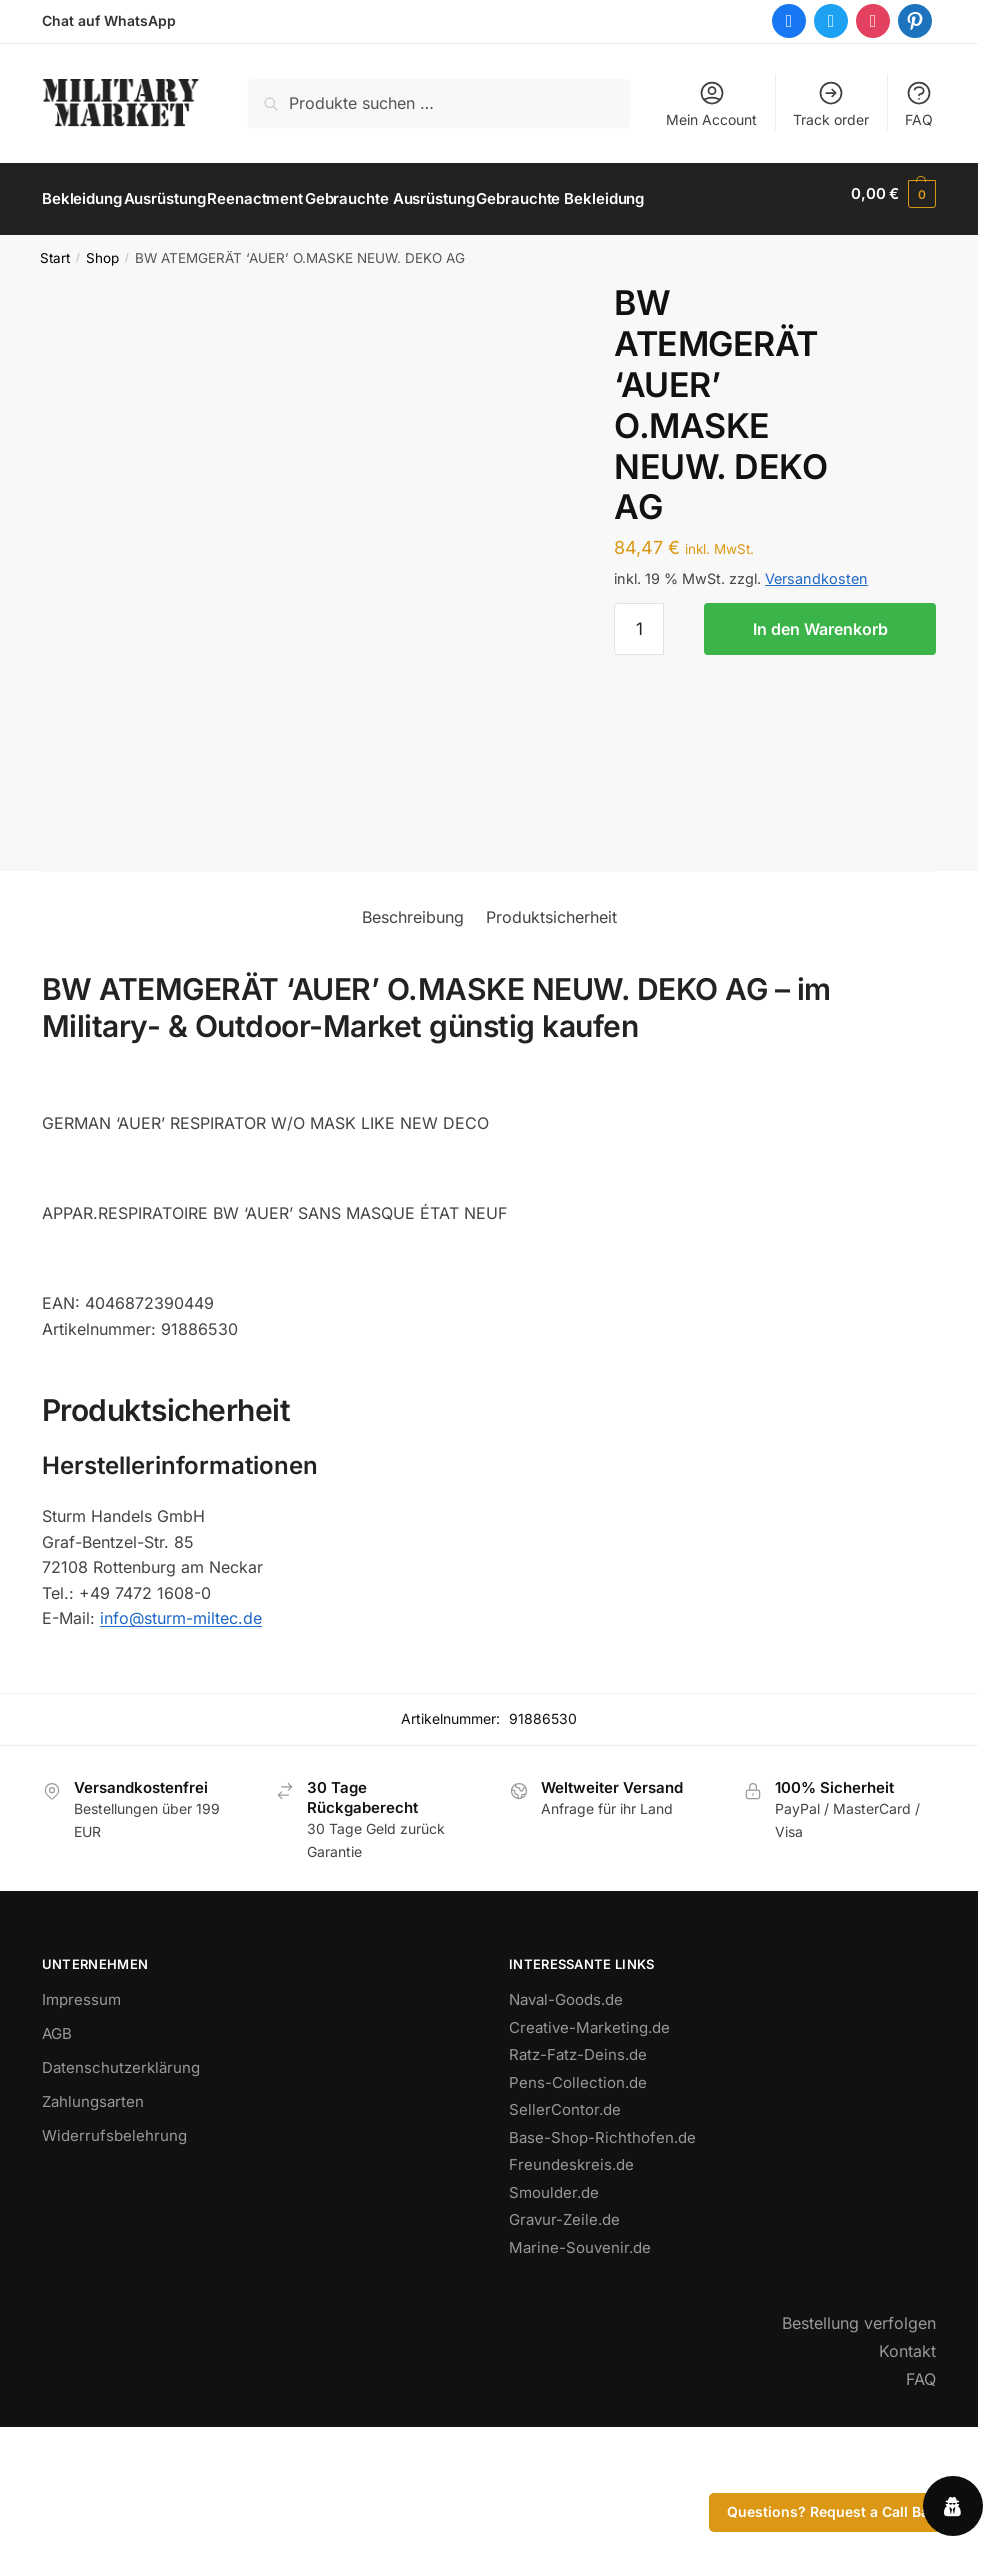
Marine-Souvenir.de (580, 2370)
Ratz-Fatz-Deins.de (578, 2177)
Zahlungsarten (93, 2224)
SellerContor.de (565, 2232)
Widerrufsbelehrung (114, 2258)
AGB (57, 2156)
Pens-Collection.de (578, 2205)
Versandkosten (816, 567)
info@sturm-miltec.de (181, 1741)
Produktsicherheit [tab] (551, 1040)
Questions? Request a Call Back (836, 2511)
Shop (102, 247)
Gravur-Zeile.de (564, 2342)
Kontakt (907, 2474)
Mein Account (711, 103)
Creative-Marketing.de (589, 2150)
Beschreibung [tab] (413, 1040)
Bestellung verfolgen (859, 2446)
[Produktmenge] (639, 618)
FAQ (919, 103)
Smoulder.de (554, 2315)
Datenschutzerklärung (121, 2190)
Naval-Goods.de (566, 2122)
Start (55, 247)
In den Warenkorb (820, 618)
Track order (831, 103)
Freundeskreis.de (571, 2287)
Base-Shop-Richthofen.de (602, 2260)
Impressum (81, 2122)
